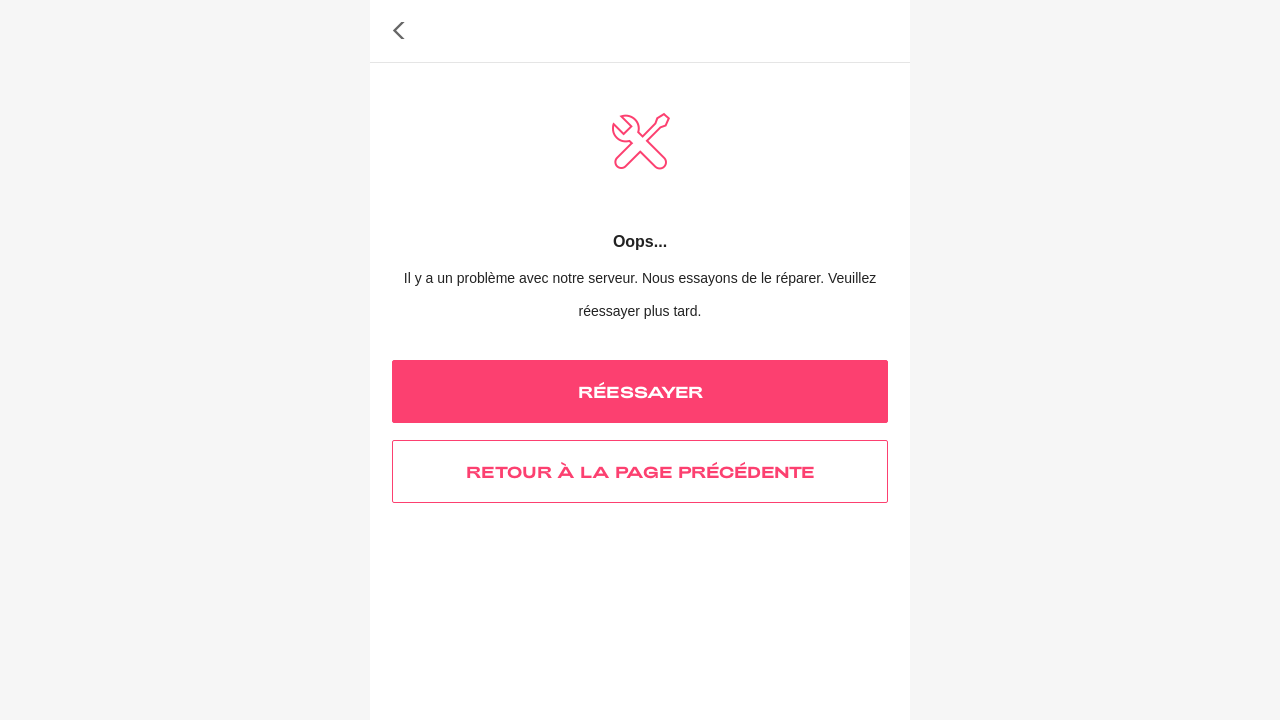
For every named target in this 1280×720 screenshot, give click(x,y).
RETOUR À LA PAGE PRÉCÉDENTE (640, 471)
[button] (399, 31)
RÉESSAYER (640, 391)
